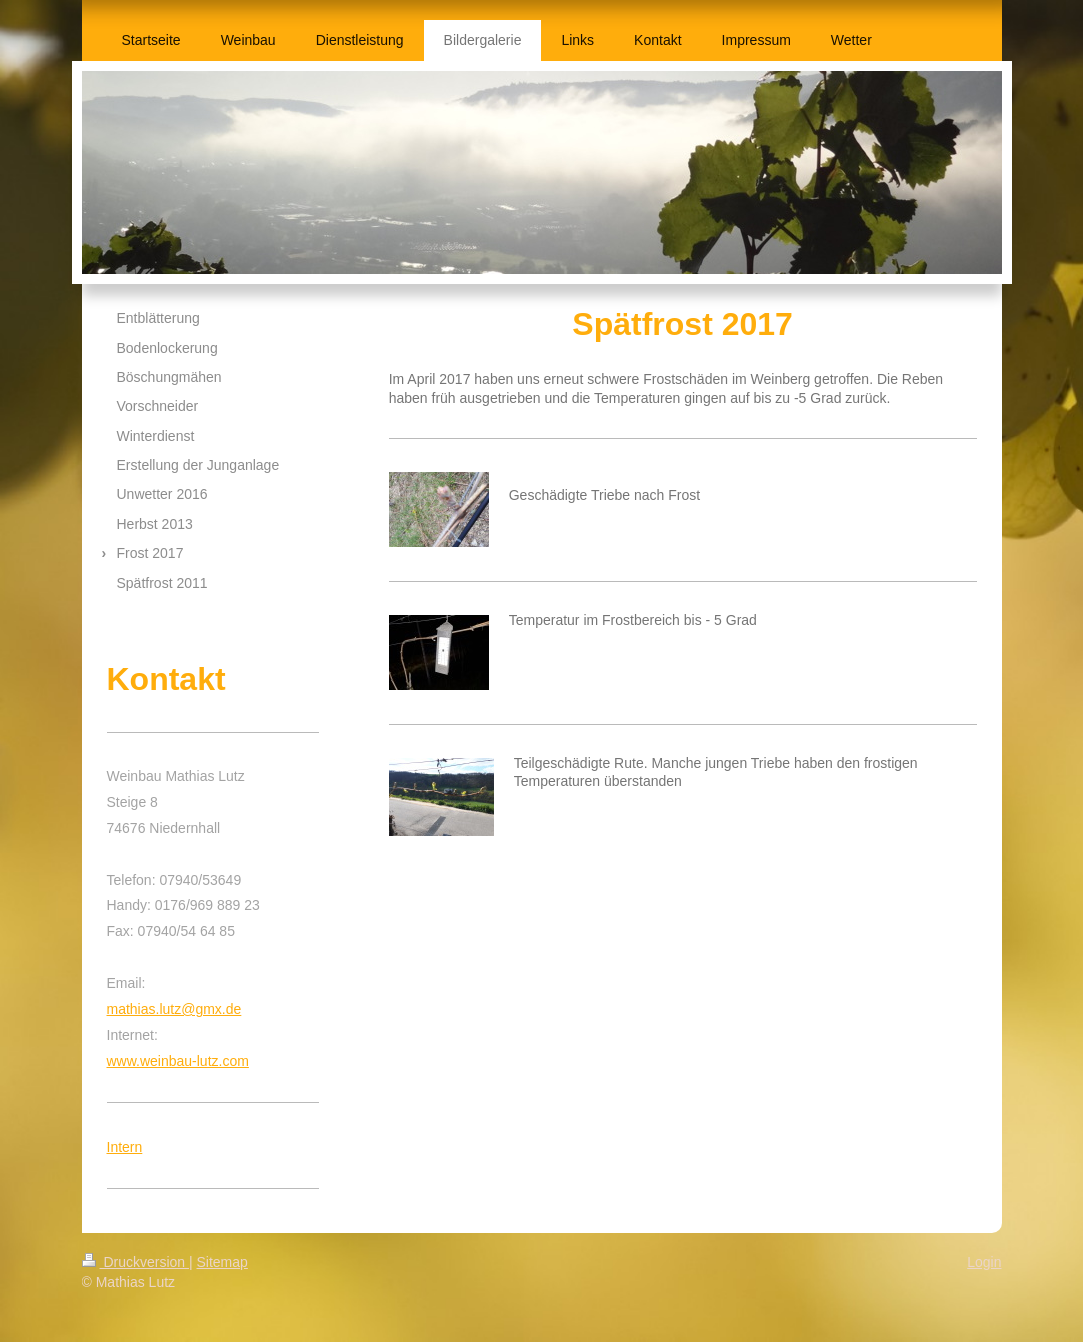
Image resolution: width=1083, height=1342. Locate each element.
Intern (125, 1147)
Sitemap (222, 1262)
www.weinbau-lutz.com (178, 1061)
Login (984, 1262)
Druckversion (135, 1262)
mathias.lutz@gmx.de (174, 1009)
